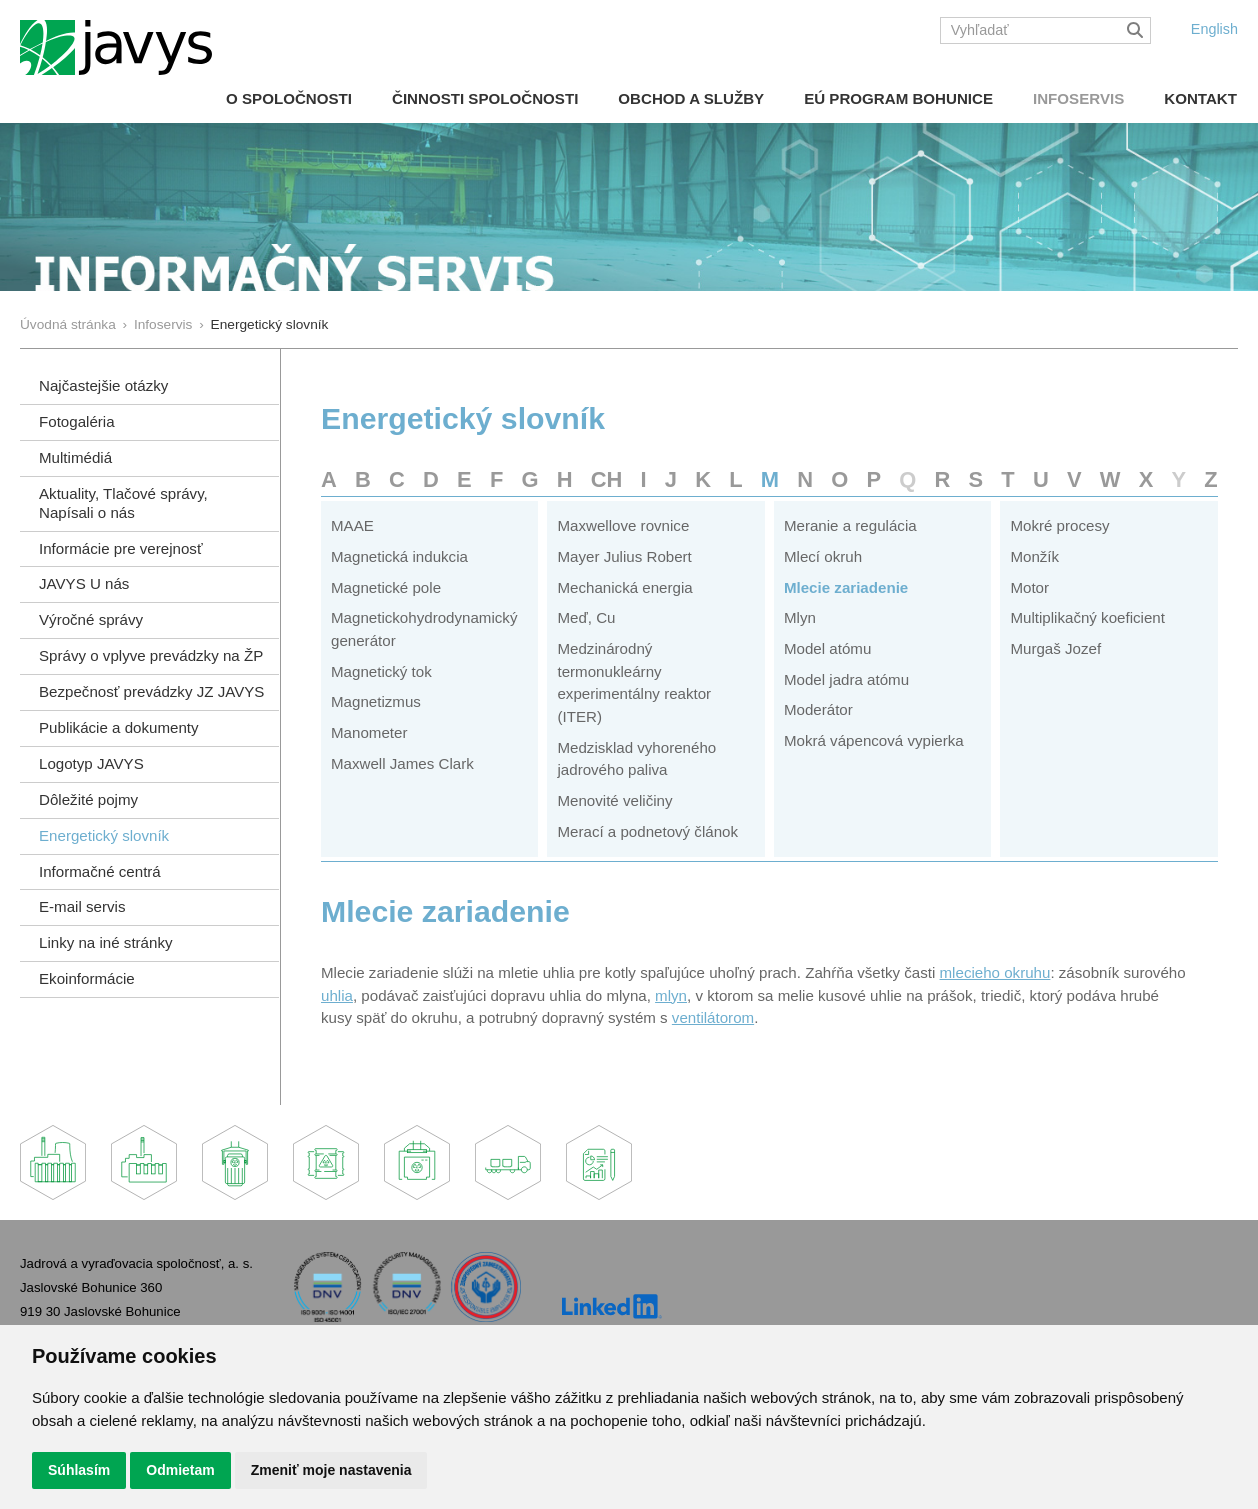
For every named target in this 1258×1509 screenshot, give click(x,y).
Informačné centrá (100, 871)
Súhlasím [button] (79, 1470)
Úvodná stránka (68, 324)
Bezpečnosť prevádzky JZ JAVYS (151, 691)
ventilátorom (713, 1017)
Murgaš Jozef (1055, 648)
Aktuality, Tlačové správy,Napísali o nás (123, 503)
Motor (1029, 587)
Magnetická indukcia (399, 556)
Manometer (369, 732)
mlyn (671, 995)
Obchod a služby (691, 98)
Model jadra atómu (846, 679)
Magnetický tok (381, 671)
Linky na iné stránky (106, 942)
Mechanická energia (624, 587)
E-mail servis (82, 906)
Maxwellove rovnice (623, 525)
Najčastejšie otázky (103, 385)
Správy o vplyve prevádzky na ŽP (151, 655)
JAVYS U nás (84, 583)
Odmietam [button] (180, 1470)
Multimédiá (75, 457)
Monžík (1034, 556)
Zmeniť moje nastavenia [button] (331, 1470)
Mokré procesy (1059, 525)
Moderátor (818, 709)
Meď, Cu (586, 617)
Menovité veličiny (614, 800)
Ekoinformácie (87, 978)
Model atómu (827, 648)
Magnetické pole (386, 587)
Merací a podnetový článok (647, 831)
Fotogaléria (77, 421)
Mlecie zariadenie (846, 587)
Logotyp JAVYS (91, 763)
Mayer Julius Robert (624, 556)
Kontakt (1200, 98)
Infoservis (1078, 98)
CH (607, 479)
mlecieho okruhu (995, 972)
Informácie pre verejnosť (121, 548)
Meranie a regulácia (850, 525)
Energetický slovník (104, 835)
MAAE (352, 525)
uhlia (337, 995)
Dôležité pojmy (88, 799)
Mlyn (800, 617)
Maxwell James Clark (402, 763)
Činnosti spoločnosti (485, 98)
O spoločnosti (289, 98)
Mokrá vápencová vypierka (874, 740)
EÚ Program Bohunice (898, 98)
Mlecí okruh (823, 556)
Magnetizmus (376, 701)
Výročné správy (91, 619)
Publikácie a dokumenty (119, 727)
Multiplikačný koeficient (1087, 617)
